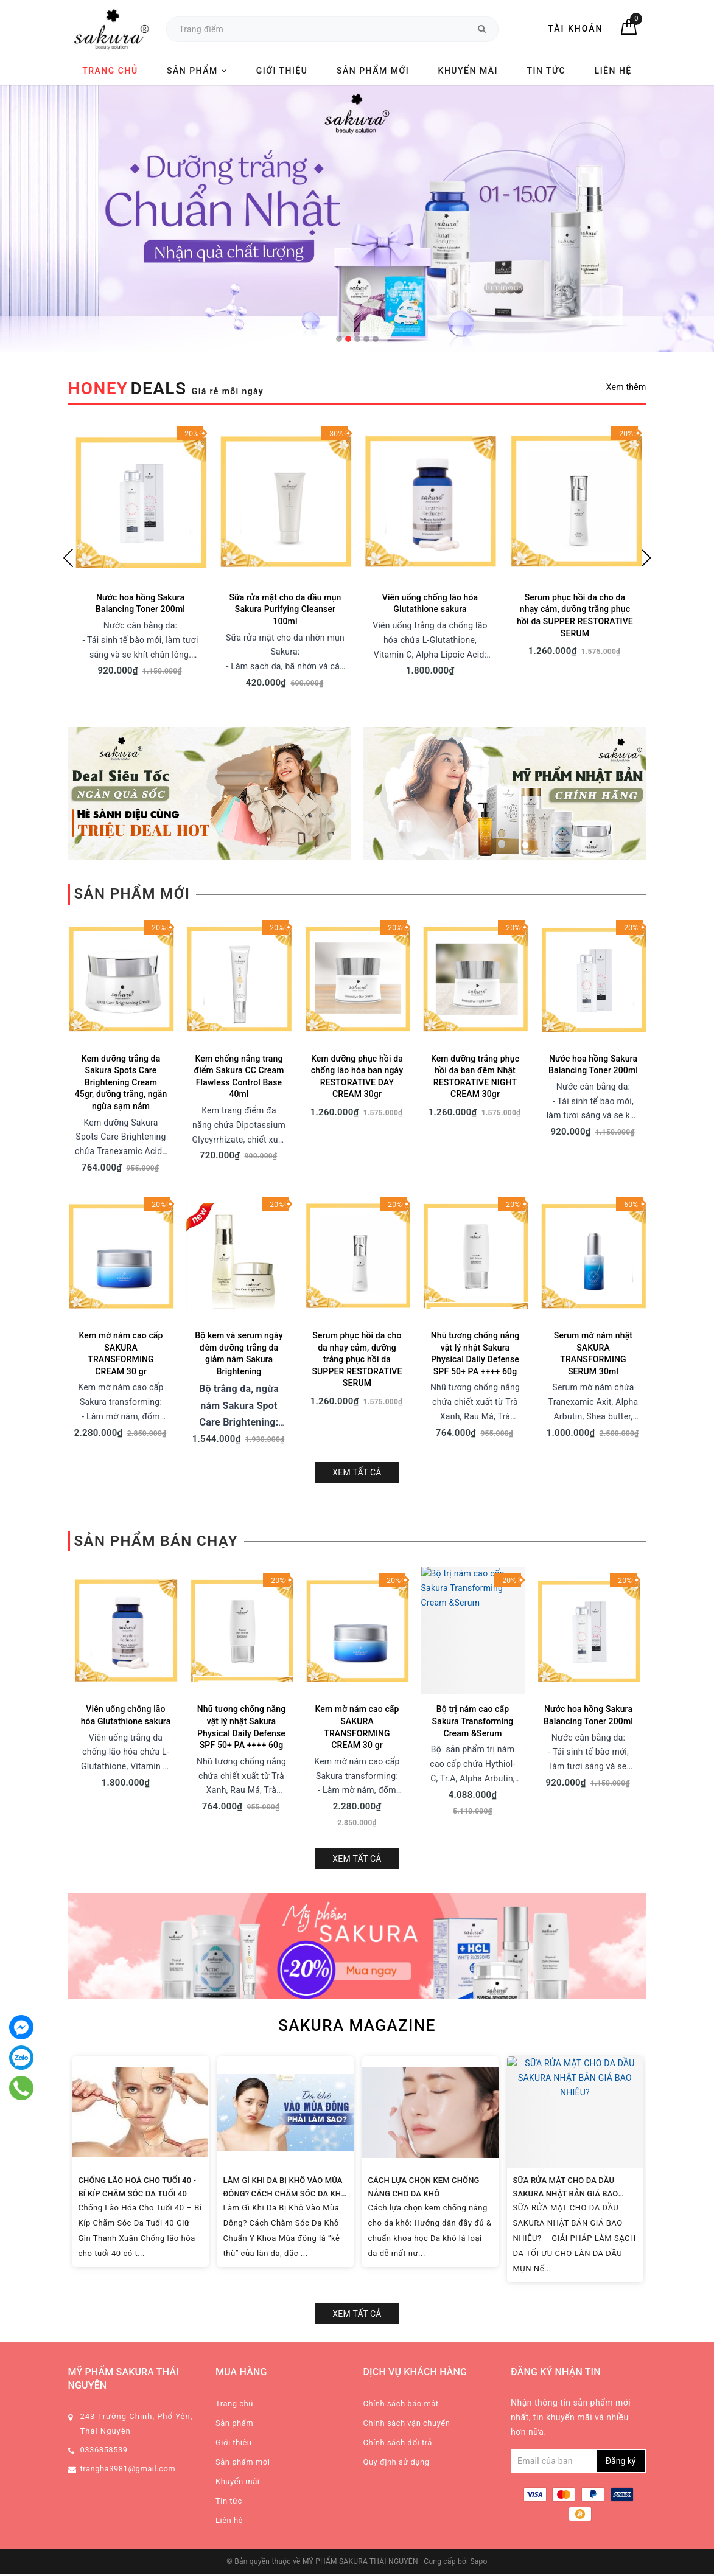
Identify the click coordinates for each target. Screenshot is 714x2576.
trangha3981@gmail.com (128, 2232)
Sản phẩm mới (373, 70)
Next (646, 558)
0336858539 (104, 2213)
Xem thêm (626, 387)
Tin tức (546, 70)
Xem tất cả (357, 1340)
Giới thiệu (282, 70)
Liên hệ (613, 70)
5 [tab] (376, 339)
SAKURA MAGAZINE (357, 1789)
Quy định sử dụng (396, 2225)
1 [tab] (339, 339)
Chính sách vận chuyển (406, 2186)
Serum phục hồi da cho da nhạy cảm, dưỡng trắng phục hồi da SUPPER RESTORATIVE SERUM (357, 1227)
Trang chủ (110, 70)
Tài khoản (575, 28)
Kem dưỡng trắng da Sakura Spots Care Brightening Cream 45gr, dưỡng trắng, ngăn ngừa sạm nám (121, 950)
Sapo (478, 2324)
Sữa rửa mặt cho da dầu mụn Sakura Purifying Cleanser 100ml (285, 609)
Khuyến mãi (468, 70)
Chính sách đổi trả (397, 2205)
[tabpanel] (357, 218)
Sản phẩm (197, 70)
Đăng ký (621, 2224)
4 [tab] (366, 339)
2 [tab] (348, 339)
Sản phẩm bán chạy (156, 1409)
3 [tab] (357, 339)
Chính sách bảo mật (401, 2166)
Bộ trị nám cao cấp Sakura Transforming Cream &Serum (473, 1589)
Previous (68, 558)
